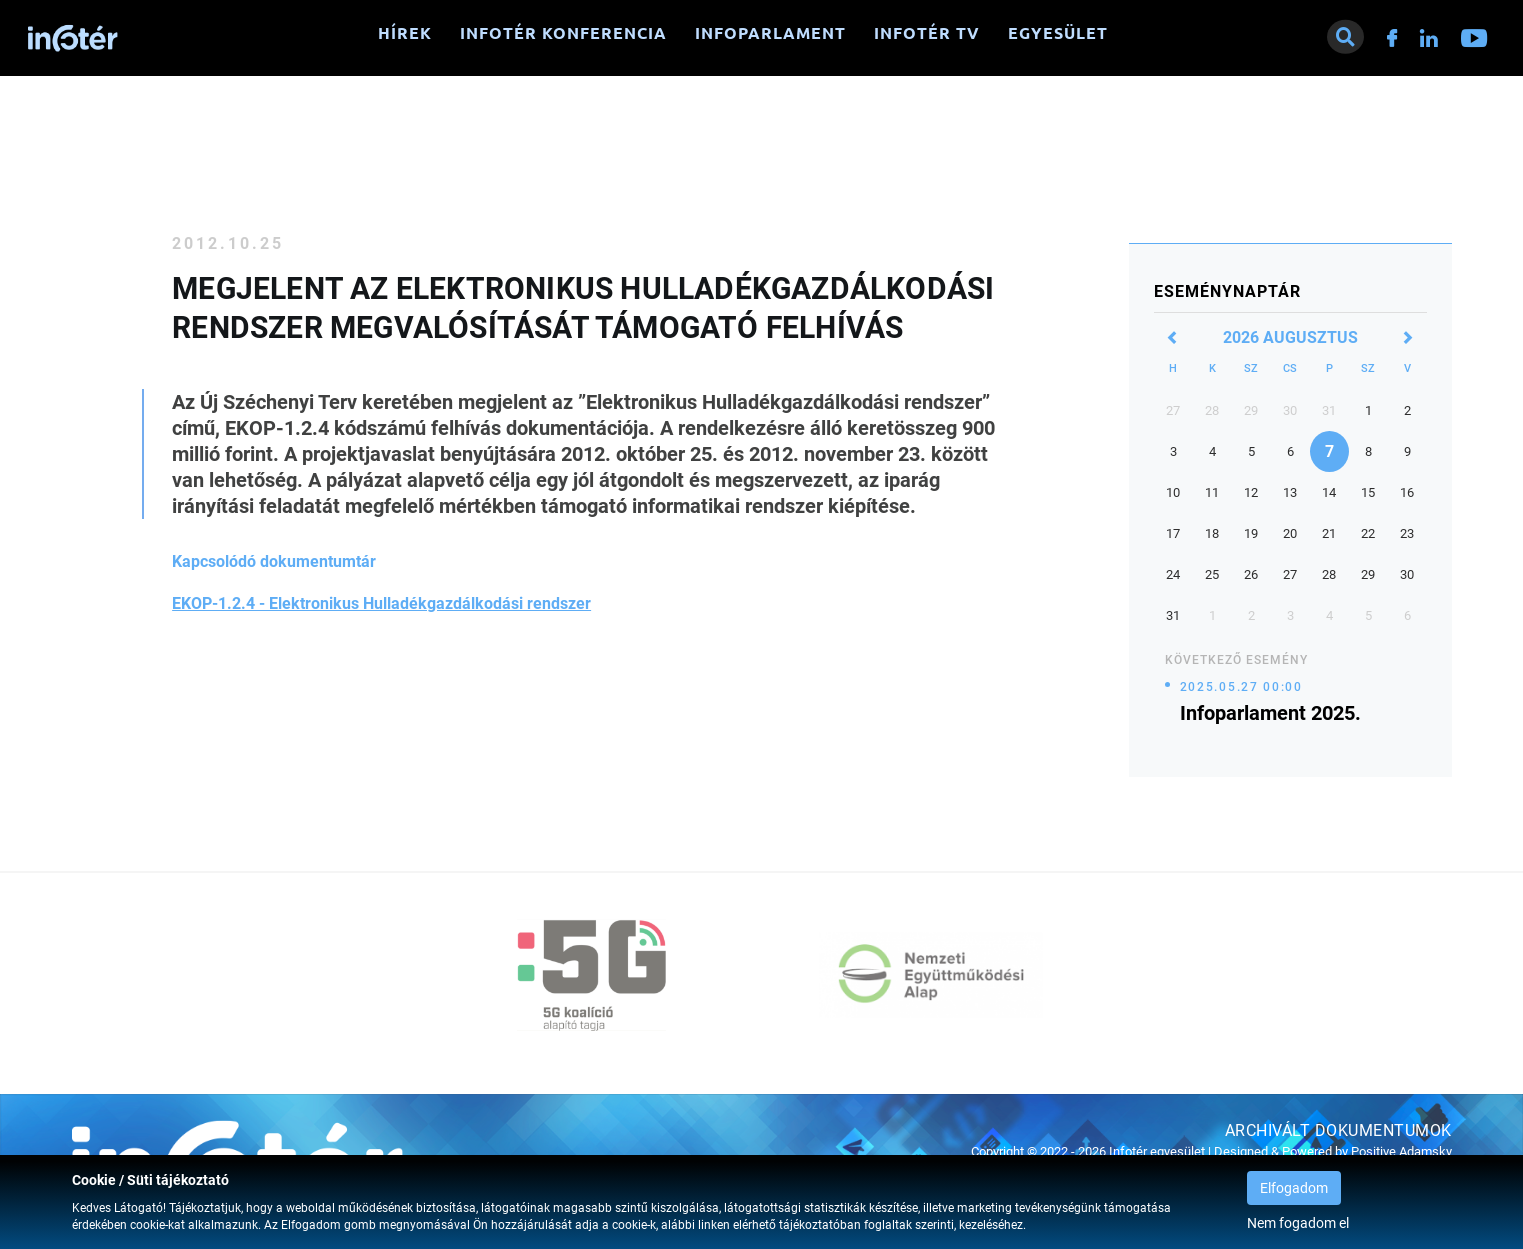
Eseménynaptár (1227, 291)
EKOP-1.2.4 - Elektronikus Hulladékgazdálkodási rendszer (381, 603)
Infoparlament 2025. (1270, 713)
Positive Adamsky (1401, 1151)
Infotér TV (927, 33)
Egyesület (1058, 33)
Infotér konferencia (563, 33)
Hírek (405, 33)
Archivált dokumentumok (1338, 1130)
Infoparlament (770, 33)
